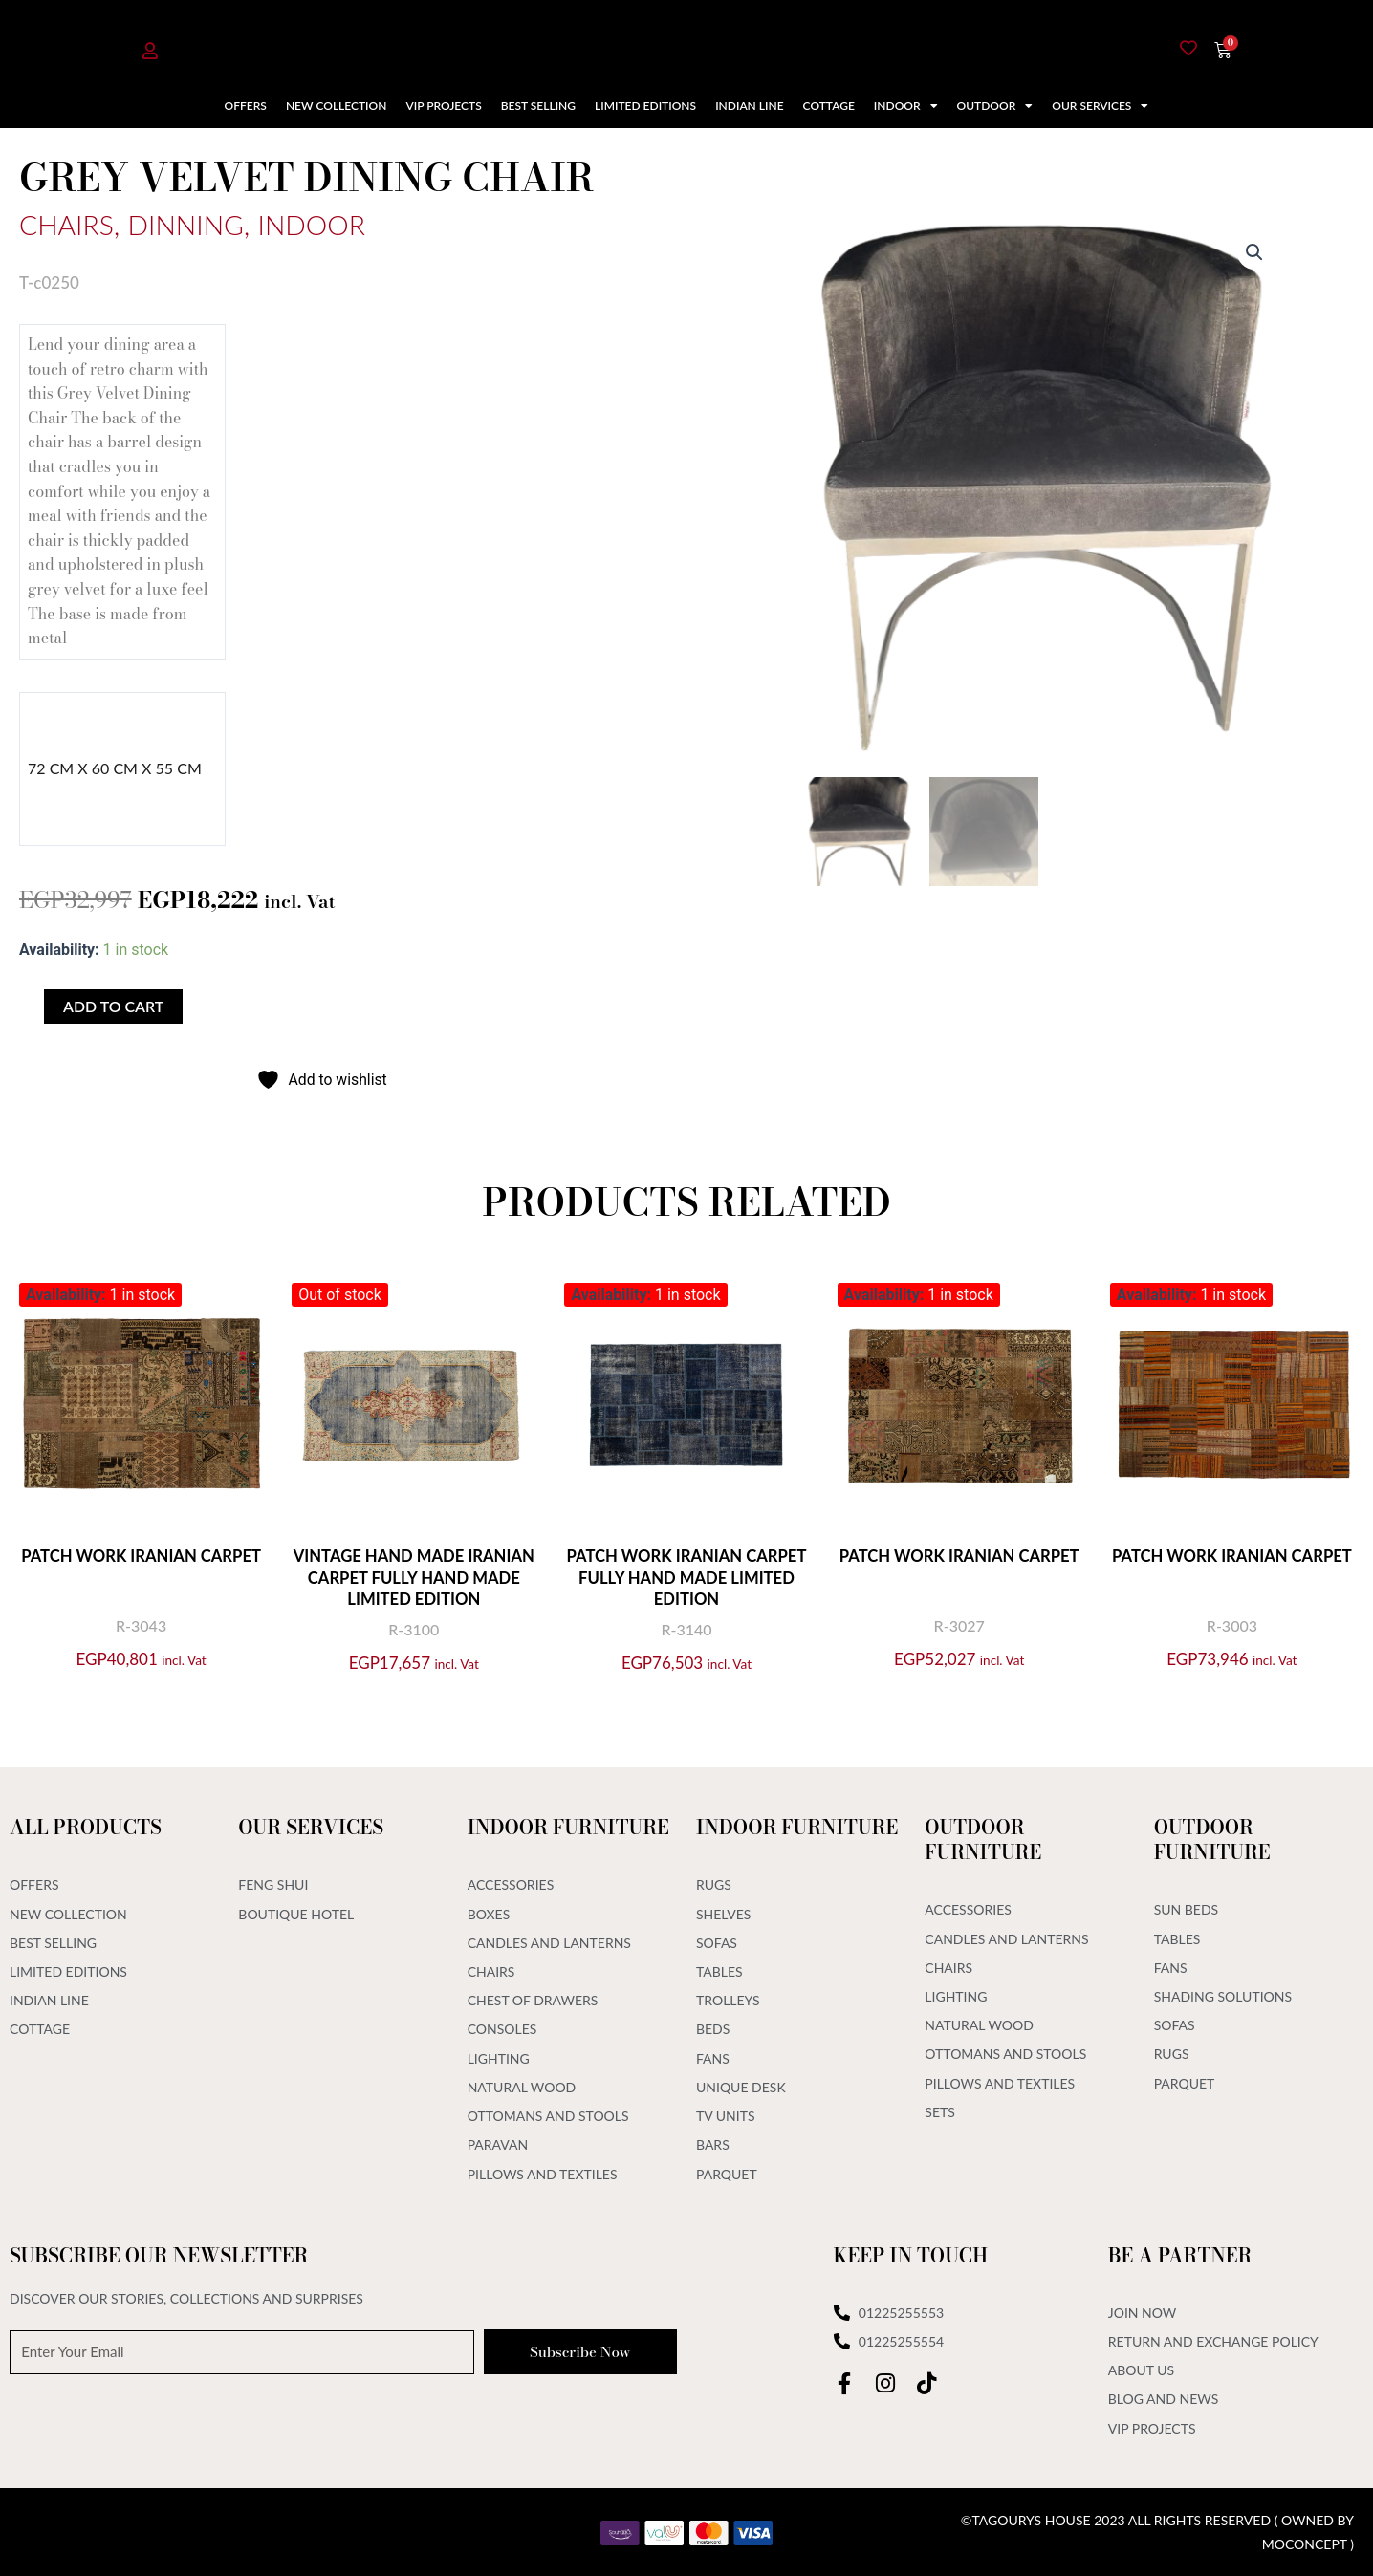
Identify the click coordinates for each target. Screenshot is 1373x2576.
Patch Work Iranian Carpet (141, 1566)
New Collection (336, 105)
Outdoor (995, 106)
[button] (1254, 252)
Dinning (194, 223)
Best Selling (538, 105)
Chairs (69, 223)
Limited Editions (645, 105)
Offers (246, 105)
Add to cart (113, 1006)
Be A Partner (1180, 2253)
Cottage (829, 105)
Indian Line (749, 105)
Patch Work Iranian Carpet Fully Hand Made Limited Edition (686, 1577)
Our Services (1100, 106)
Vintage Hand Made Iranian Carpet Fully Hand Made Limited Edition (413, 1577)
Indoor (906, 106)
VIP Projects (443, 105)
